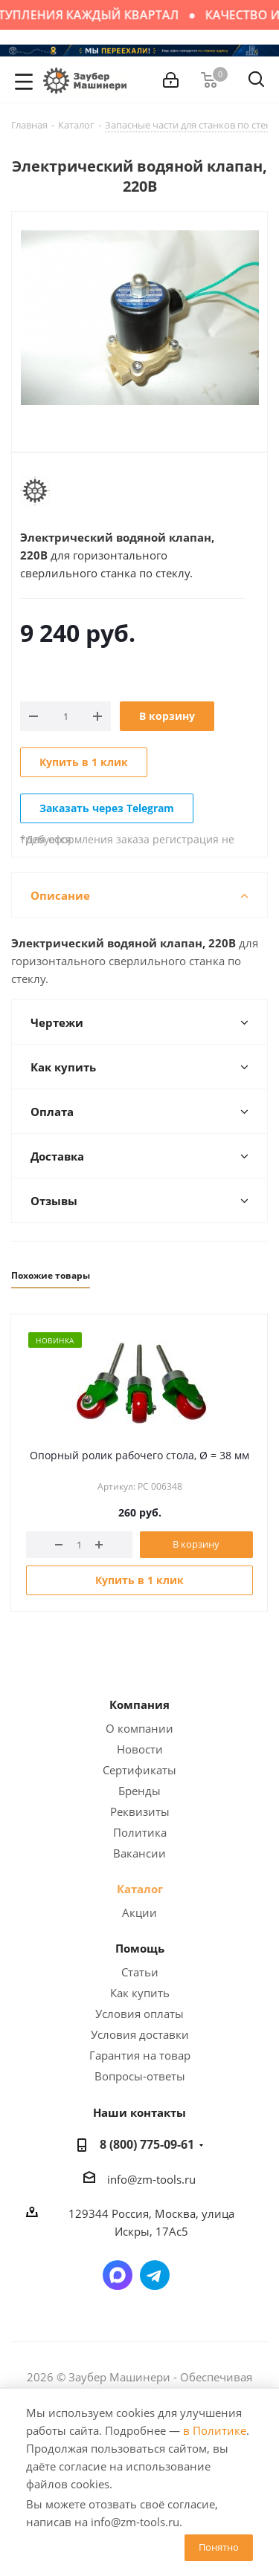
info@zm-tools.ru (151, 2179)
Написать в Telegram (155, 2275)
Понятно (219, 2547)
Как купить (140, 1992)
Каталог (140, 1888)
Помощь (139, 1948)
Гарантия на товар (139, 2055)
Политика (140, 1832)
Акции (139, 1912)
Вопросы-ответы (139, 2076)
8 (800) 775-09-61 (147, 2144)
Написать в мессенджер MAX (117, 2275)
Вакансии (139, 1853)
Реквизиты (140, 1811)
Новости (140, 1749)
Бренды (139, 1790)
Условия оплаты (139, 2013)
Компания (139, 1704)
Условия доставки (140, 2034)
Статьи (139, 1972)
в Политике (214, 2430)
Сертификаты (139, 1769)
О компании (139, 1728)
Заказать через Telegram (106, 808)
